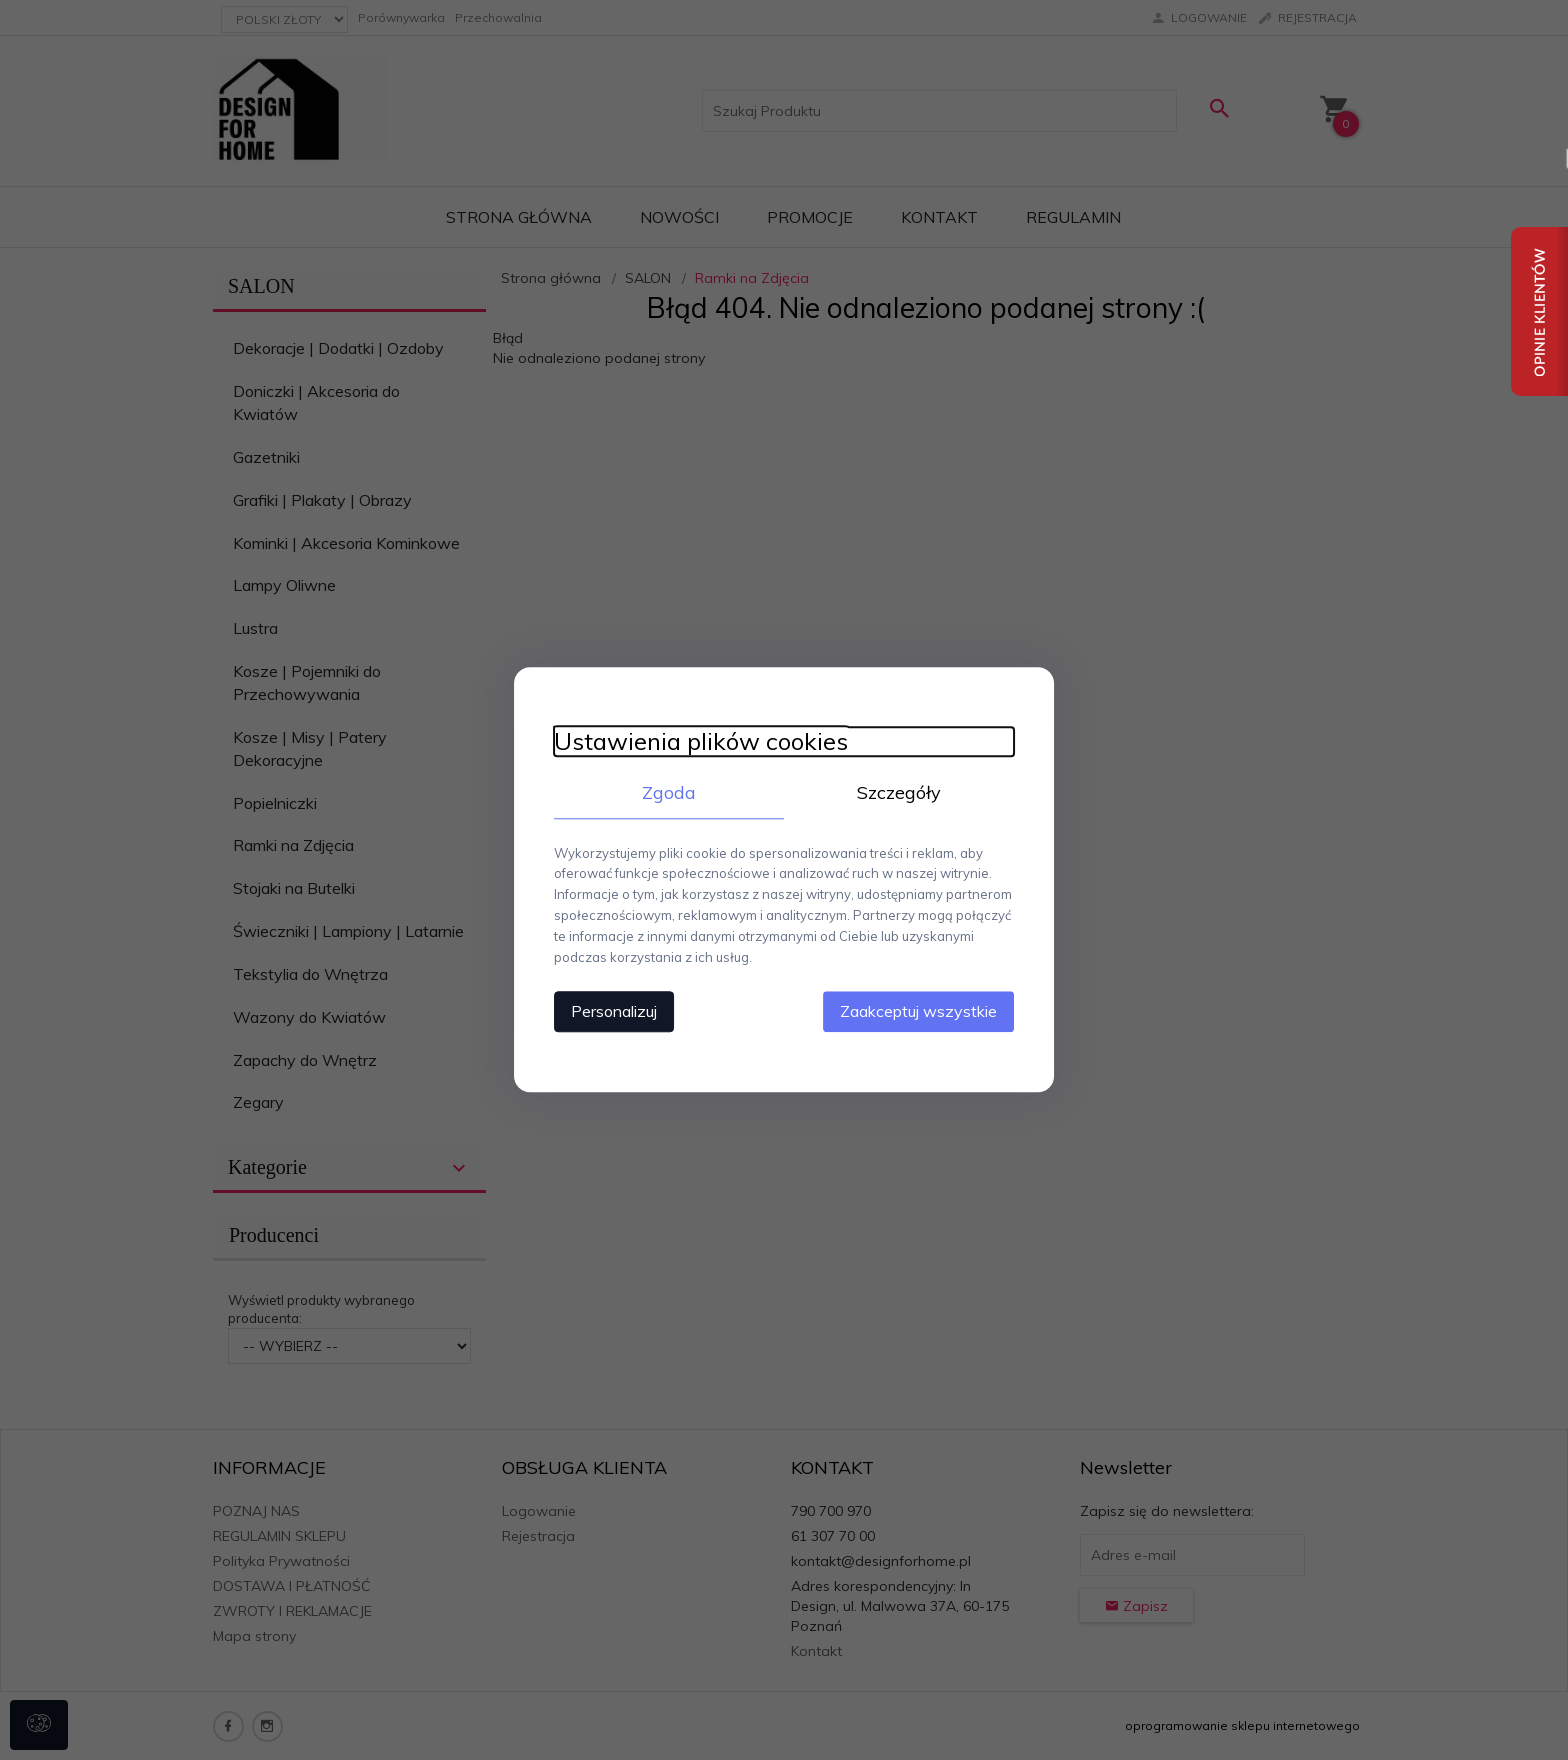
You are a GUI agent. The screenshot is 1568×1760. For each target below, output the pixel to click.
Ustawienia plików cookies (701, 741)
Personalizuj (614, 1012)
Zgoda (669, 792)
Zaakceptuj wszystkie (918, 1012)
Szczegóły (899, 792)
